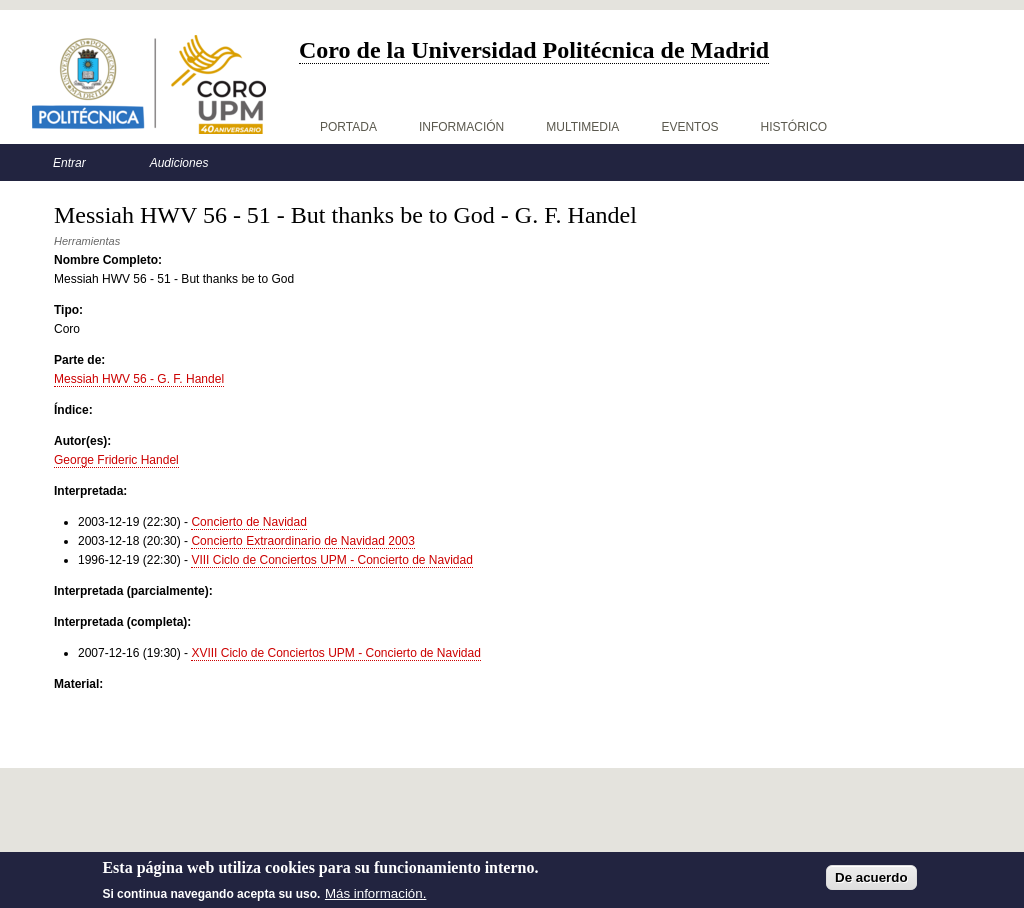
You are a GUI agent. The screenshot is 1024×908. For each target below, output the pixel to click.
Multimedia (582, 127)
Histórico (794, 127)
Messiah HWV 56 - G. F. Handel (139, 379)
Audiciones (179, 163)
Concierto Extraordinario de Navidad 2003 (302, 541)
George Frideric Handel (116, 460)
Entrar (69, 163)
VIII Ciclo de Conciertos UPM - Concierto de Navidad (331, 560)
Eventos (689, 127)
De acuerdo (871, 882)
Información (461, 127)
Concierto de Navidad (248, 522)
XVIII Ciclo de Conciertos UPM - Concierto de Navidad (335, 653)
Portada (348, 127)
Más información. (375, 898)
